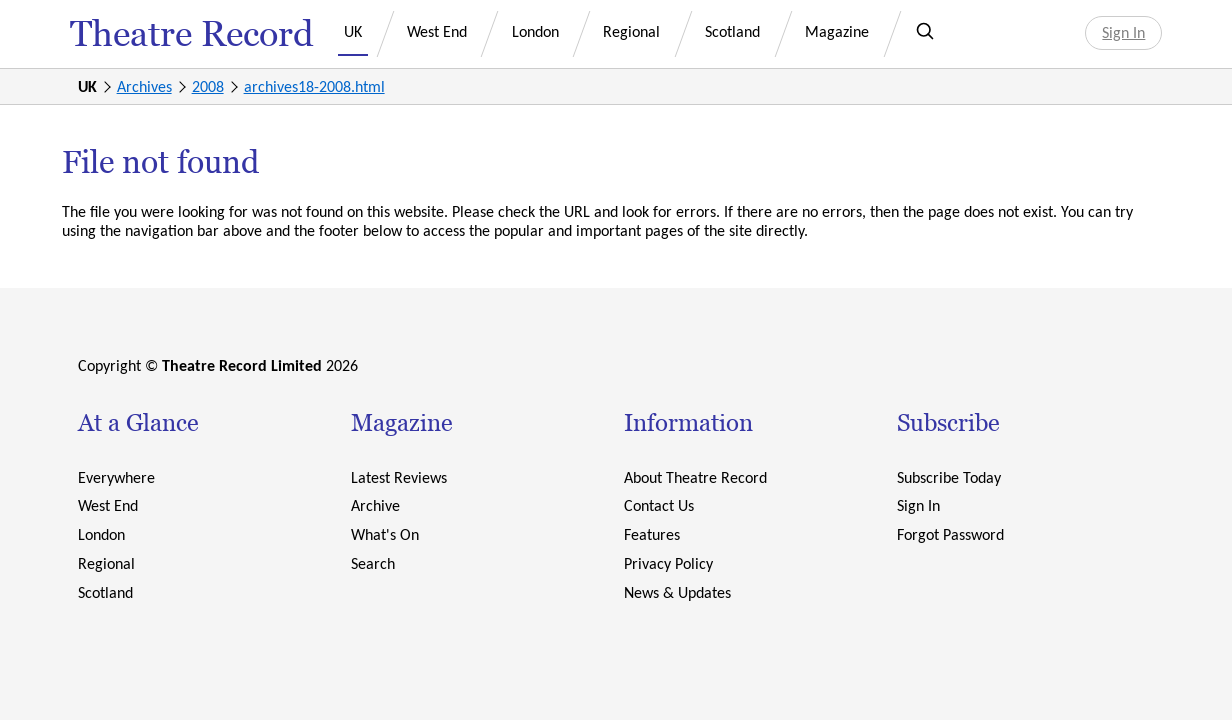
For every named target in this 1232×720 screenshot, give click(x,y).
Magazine (837, 31)
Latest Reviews (399, 477)
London (535, 31)
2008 (208, 86)
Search (373, 563)
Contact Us (659, 505)
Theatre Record (192, 33)
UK (353, 31)
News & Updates (677, 592)
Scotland (732, 31)
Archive (375, 505)
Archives (144, 86)
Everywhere (116, 477)
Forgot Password (950, 534)
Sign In (1123, 32)
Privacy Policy (668, 563)
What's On (385, 534)
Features (652, 534)
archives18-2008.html (314, 86)
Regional (631, 31)
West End (437, 31)
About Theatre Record (695, 477)
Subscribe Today (949, 477)
